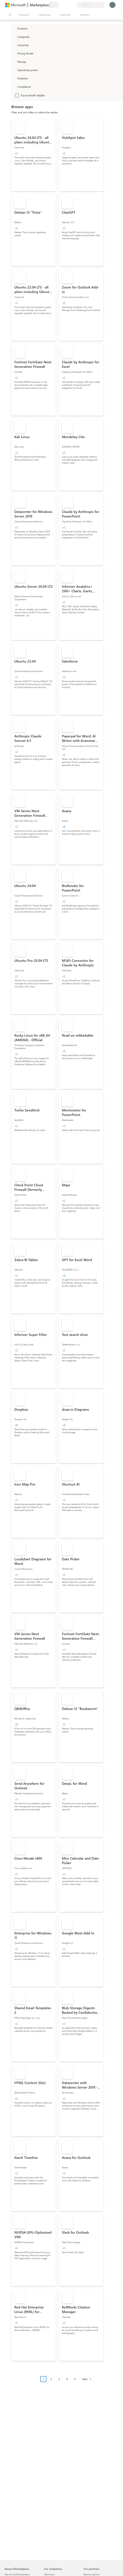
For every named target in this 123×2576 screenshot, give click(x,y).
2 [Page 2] (51, 2379)
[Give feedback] (60, 5)
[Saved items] (69, 5)
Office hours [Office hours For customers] (49, 2574)
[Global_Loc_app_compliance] (14, 86)
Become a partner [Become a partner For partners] (92, 2574)
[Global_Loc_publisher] (14, 78)
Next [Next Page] (85, 2379)
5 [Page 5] (75, 2379)
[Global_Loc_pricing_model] (14, 53)
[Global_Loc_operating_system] (14, 70)
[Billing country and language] (90, 5)
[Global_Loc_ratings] (14, 62)
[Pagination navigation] (67, 2381)
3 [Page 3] (59, 2379)
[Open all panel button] (9, 15)
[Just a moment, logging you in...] (112, 5)
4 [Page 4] (67, 2379)
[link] (33, 155)
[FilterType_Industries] (14, 45)
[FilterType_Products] (14, 28)
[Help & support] (64, 5)
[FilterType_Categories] (14, 37)
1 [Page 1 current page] (43, 2379)
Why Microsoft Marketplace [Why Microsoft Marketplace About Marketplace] (17, 2574)
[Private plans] (73, 5)
